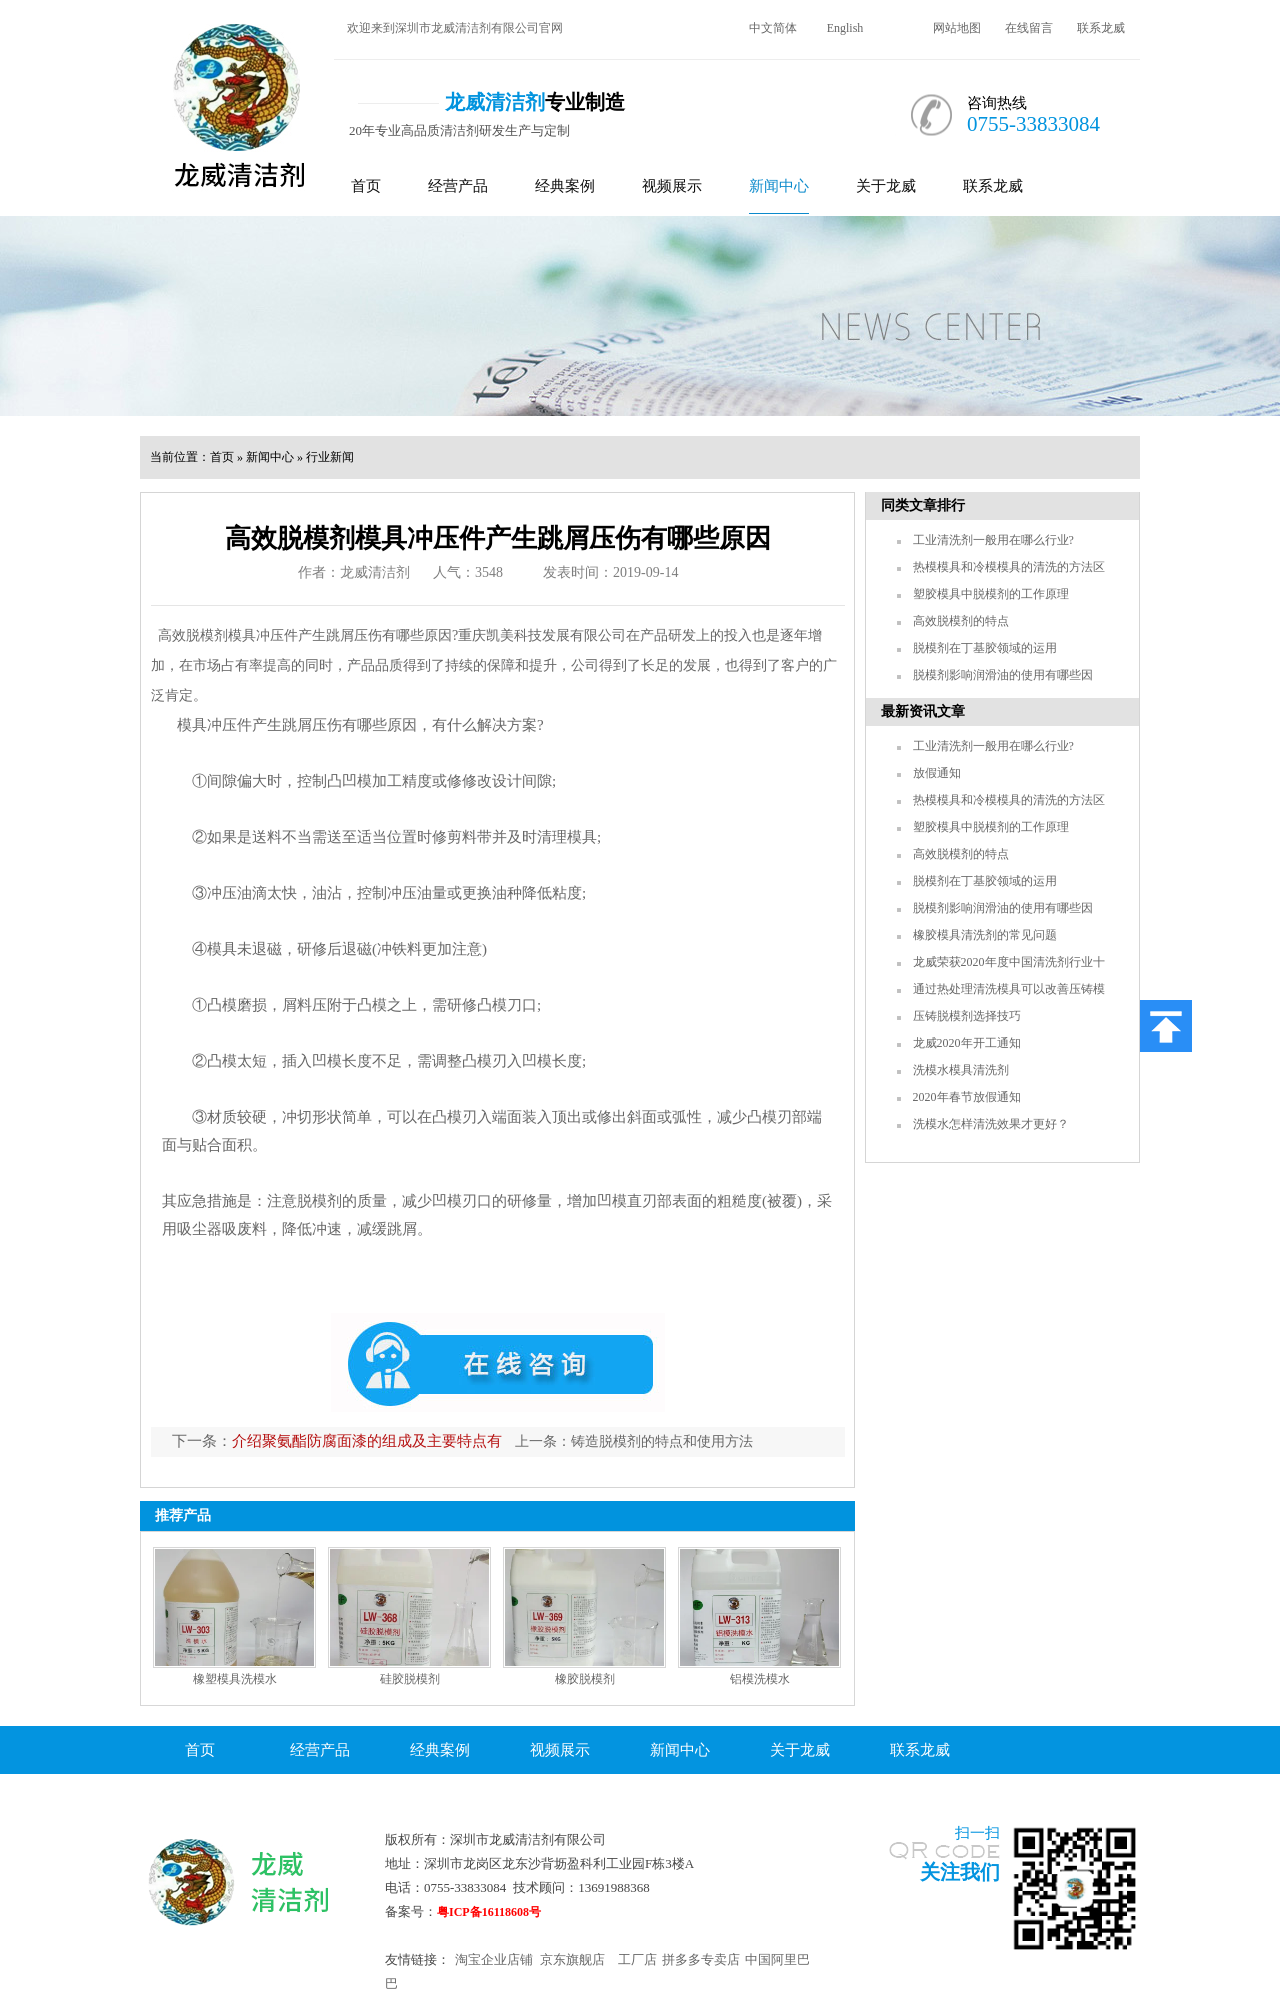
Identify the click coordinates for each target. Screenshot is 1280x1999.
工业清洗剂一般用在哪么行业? (993, 540)
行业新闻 (330, 457)
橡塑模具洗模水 (235, 1679)
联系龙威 (1101, 28)
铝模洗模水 (760, 1679)
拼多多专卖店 (701, 1959)
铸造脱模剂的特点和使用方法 (662, 1441)
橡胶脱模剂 (585, 1679)
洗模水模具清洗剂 (961, 1070)
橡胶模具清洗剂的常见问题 (985, 935)
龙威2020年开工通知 (967, 1043)
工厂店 (637, 1959)
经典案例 (565, 186)
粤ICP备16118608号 (489, 1912)
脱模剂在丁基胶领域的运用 (985, 648)
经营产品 (458, 186)
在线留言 (1029, 28)
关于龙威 (886, 186)
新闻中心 (779, 186)
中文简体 (773, 28)
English (845, 28)
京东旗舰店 (572, 1959)
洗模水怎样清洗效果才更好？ (991, 1124)
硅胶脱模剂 (410, 1679)
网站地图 (957, 28)
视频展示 (672, 186)
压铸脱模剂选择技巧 (967, 1016)
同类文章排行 (923, 505)
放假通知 (937, 773)
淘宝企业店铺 (494, 1959)
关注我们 (960, 1872)
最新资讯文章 (923, 711)
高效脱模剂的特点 (961, 621)
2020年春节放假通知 (967, 1097)
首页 (366, 186)
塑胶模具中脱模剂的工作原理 (991, 594)
